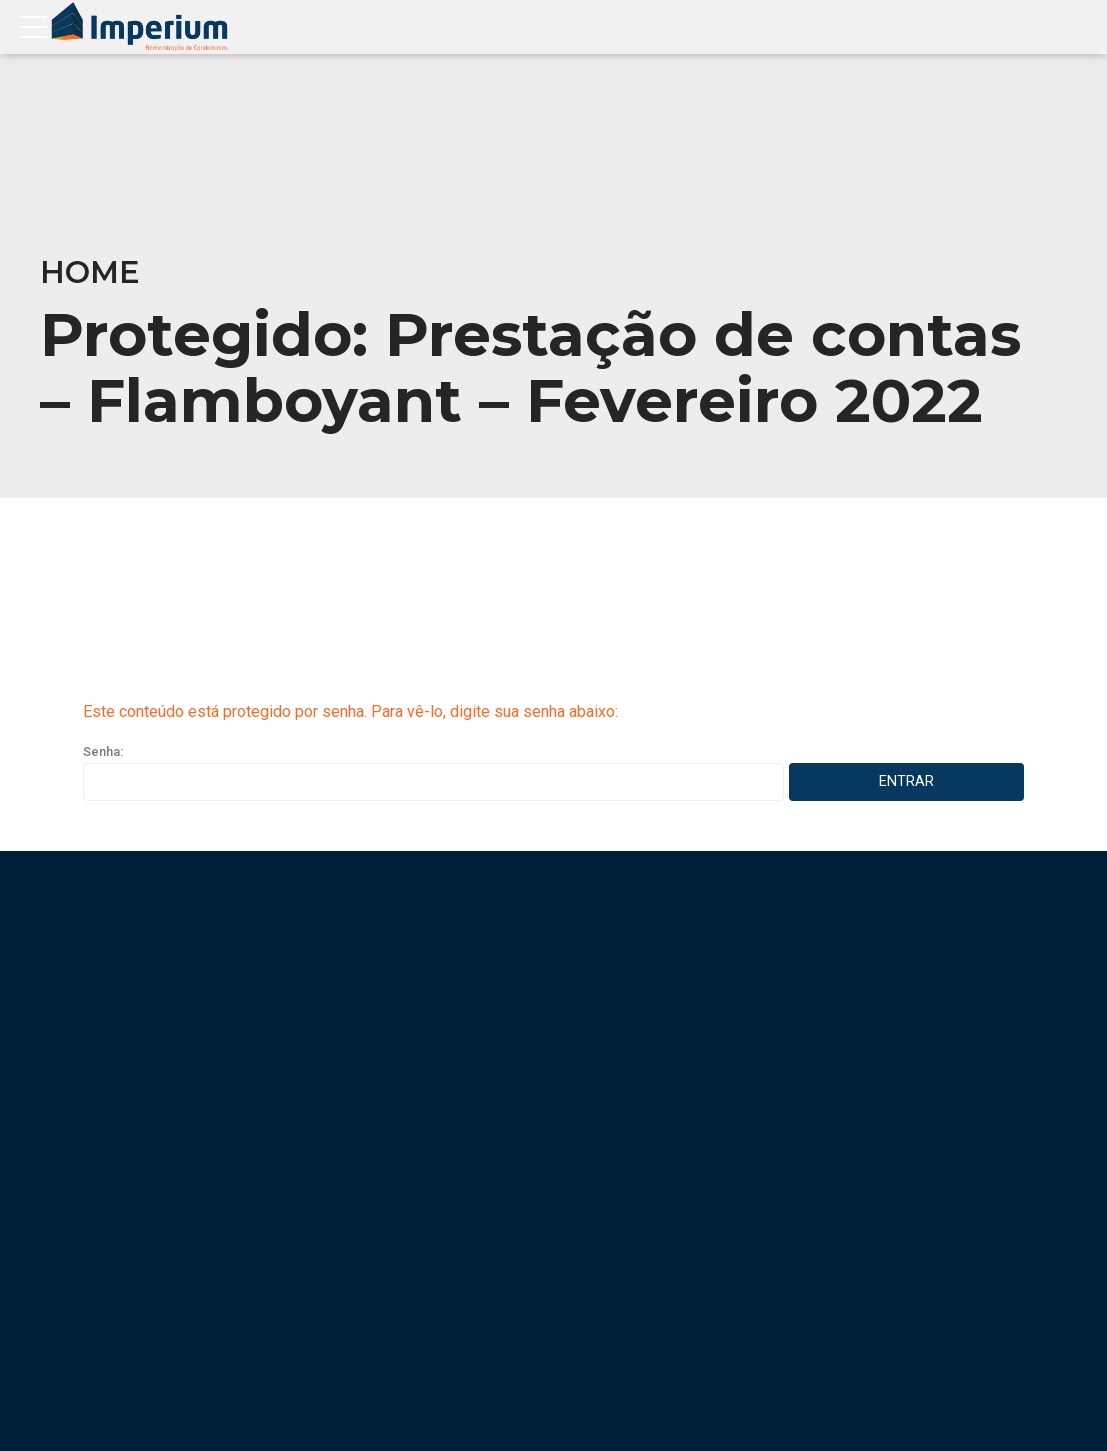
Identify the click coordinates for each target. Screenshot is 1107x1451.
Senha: (433, 772)
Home (90, 272)
